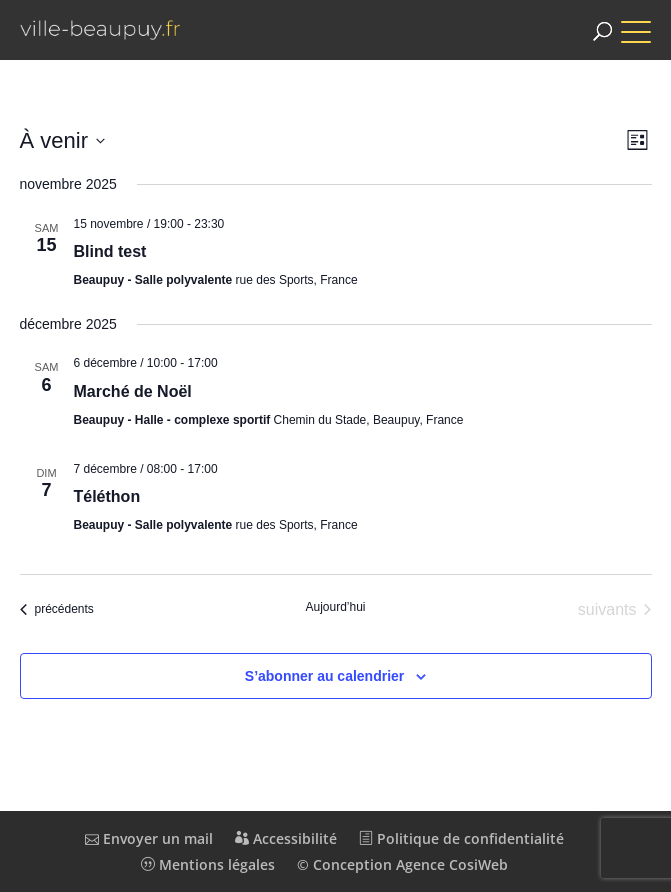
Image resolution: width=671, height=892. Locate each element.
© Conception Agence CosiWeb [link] (402, 864)
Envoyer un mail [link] (149, 838)
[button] (646, 22)
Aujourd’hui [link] (335, 607)
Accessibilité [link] (286, 838)
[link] (100, 30)
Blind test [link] (110, 251)
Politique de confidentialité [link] (461, 838)
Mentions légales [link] (208, 864)
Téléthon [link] (107, 496)
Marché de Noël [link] (133, 391)
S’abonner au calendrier (325, 676)
